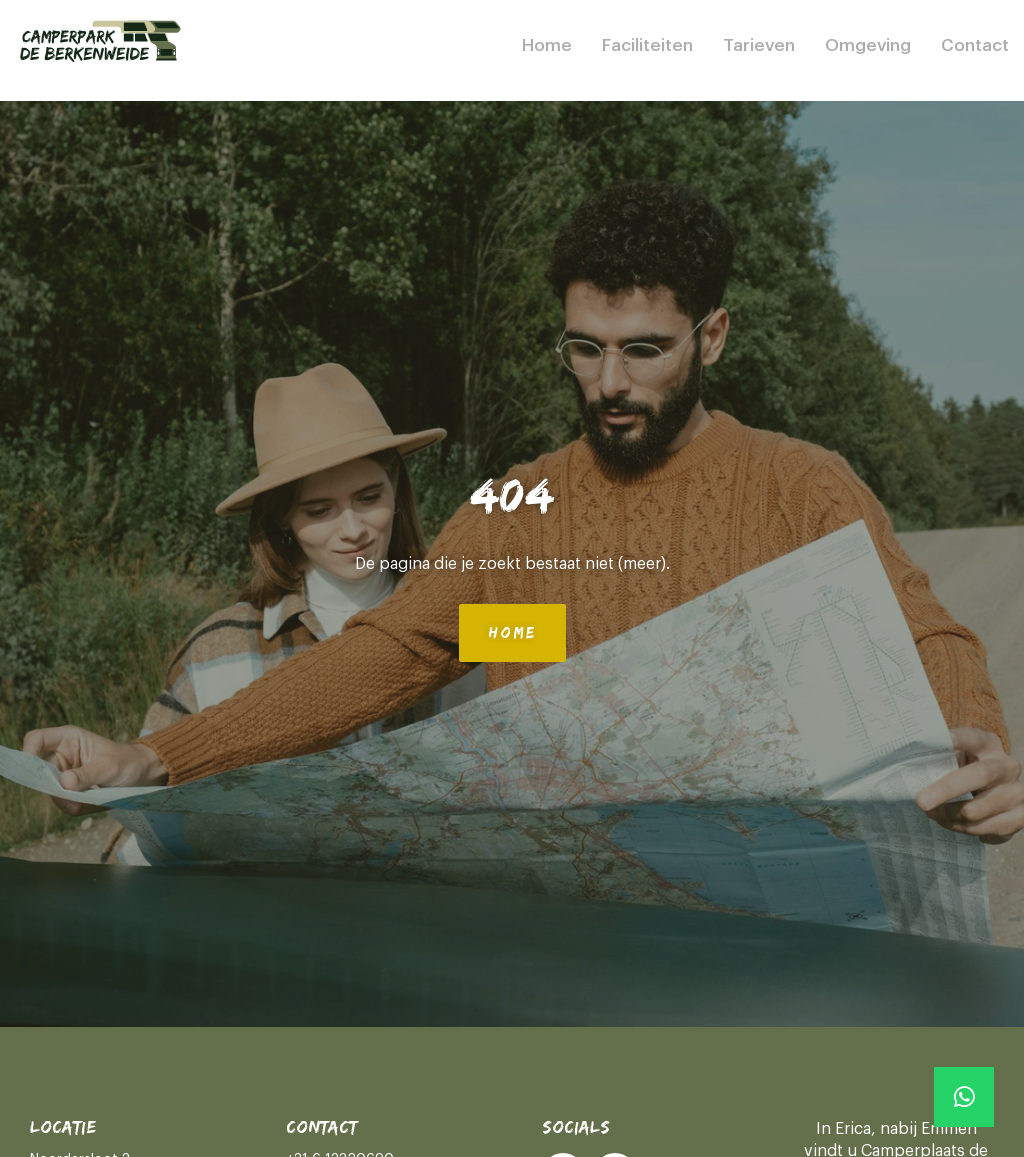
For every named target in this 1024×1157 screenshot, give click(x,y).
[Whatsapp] (964, 1097)
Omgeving (868, 45)
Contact (975, 45)
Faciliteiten (647, 45)
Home (547, 45)
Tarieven (759, 45)
